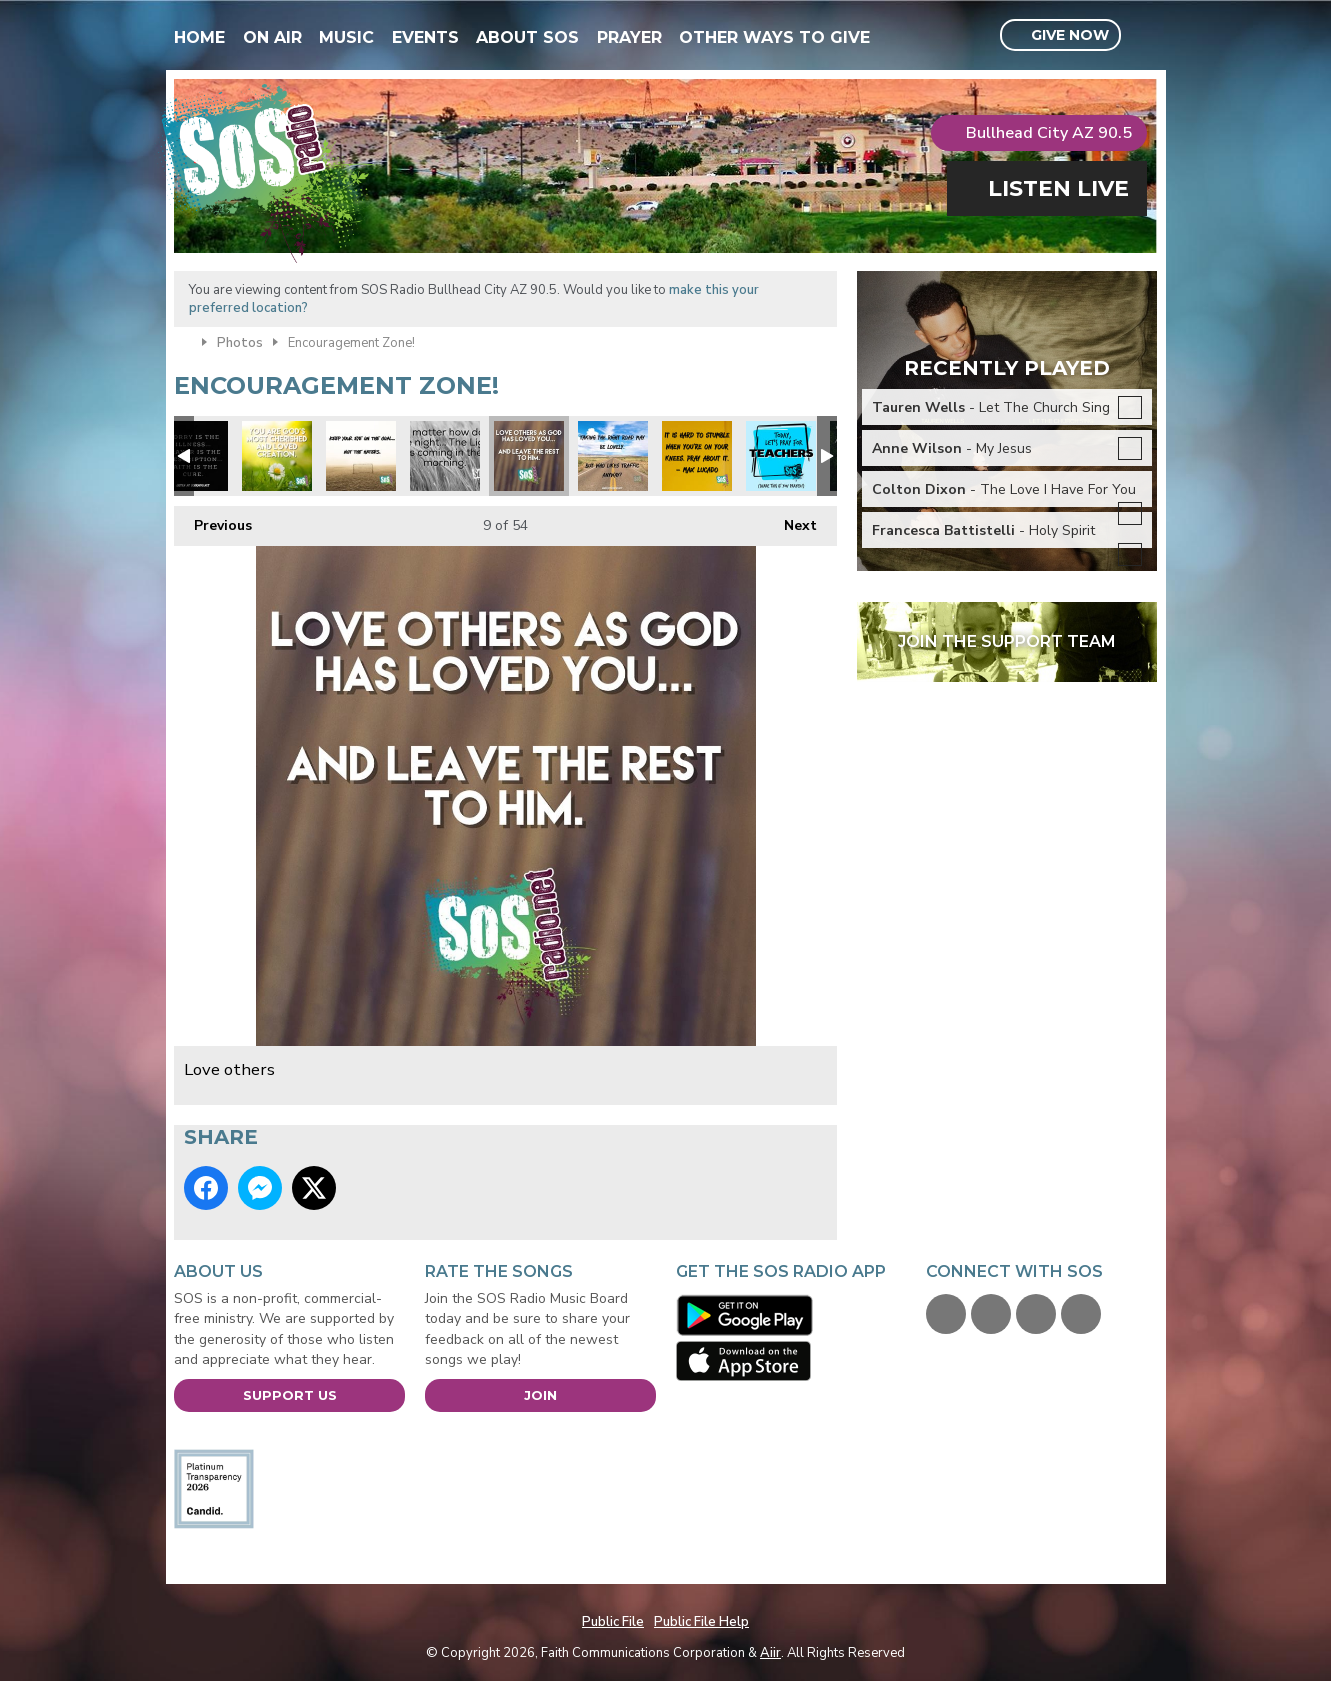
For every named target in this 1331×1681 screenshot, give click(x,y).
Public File (613, 1622)
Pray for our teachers (781, 456)
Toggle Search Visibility (1144, 36)
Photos (240, 343)
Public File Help (701, 1622)
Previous (213, 520)
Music (346, 37)
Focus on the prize (361, 456)
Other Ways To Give (774, 37)
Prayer (629, 37)
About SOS (527, 37)
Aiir (770, 1653)
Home (199, 37)
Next (790, 520)
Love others (529, 456)
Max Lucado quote (697, 456)
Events (425, 37)
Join (540, 1395)
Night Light (445, 456)
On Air (272, 37)
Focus (613, 456)
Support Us (290, 1395)
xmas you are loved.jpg (277, 456)
